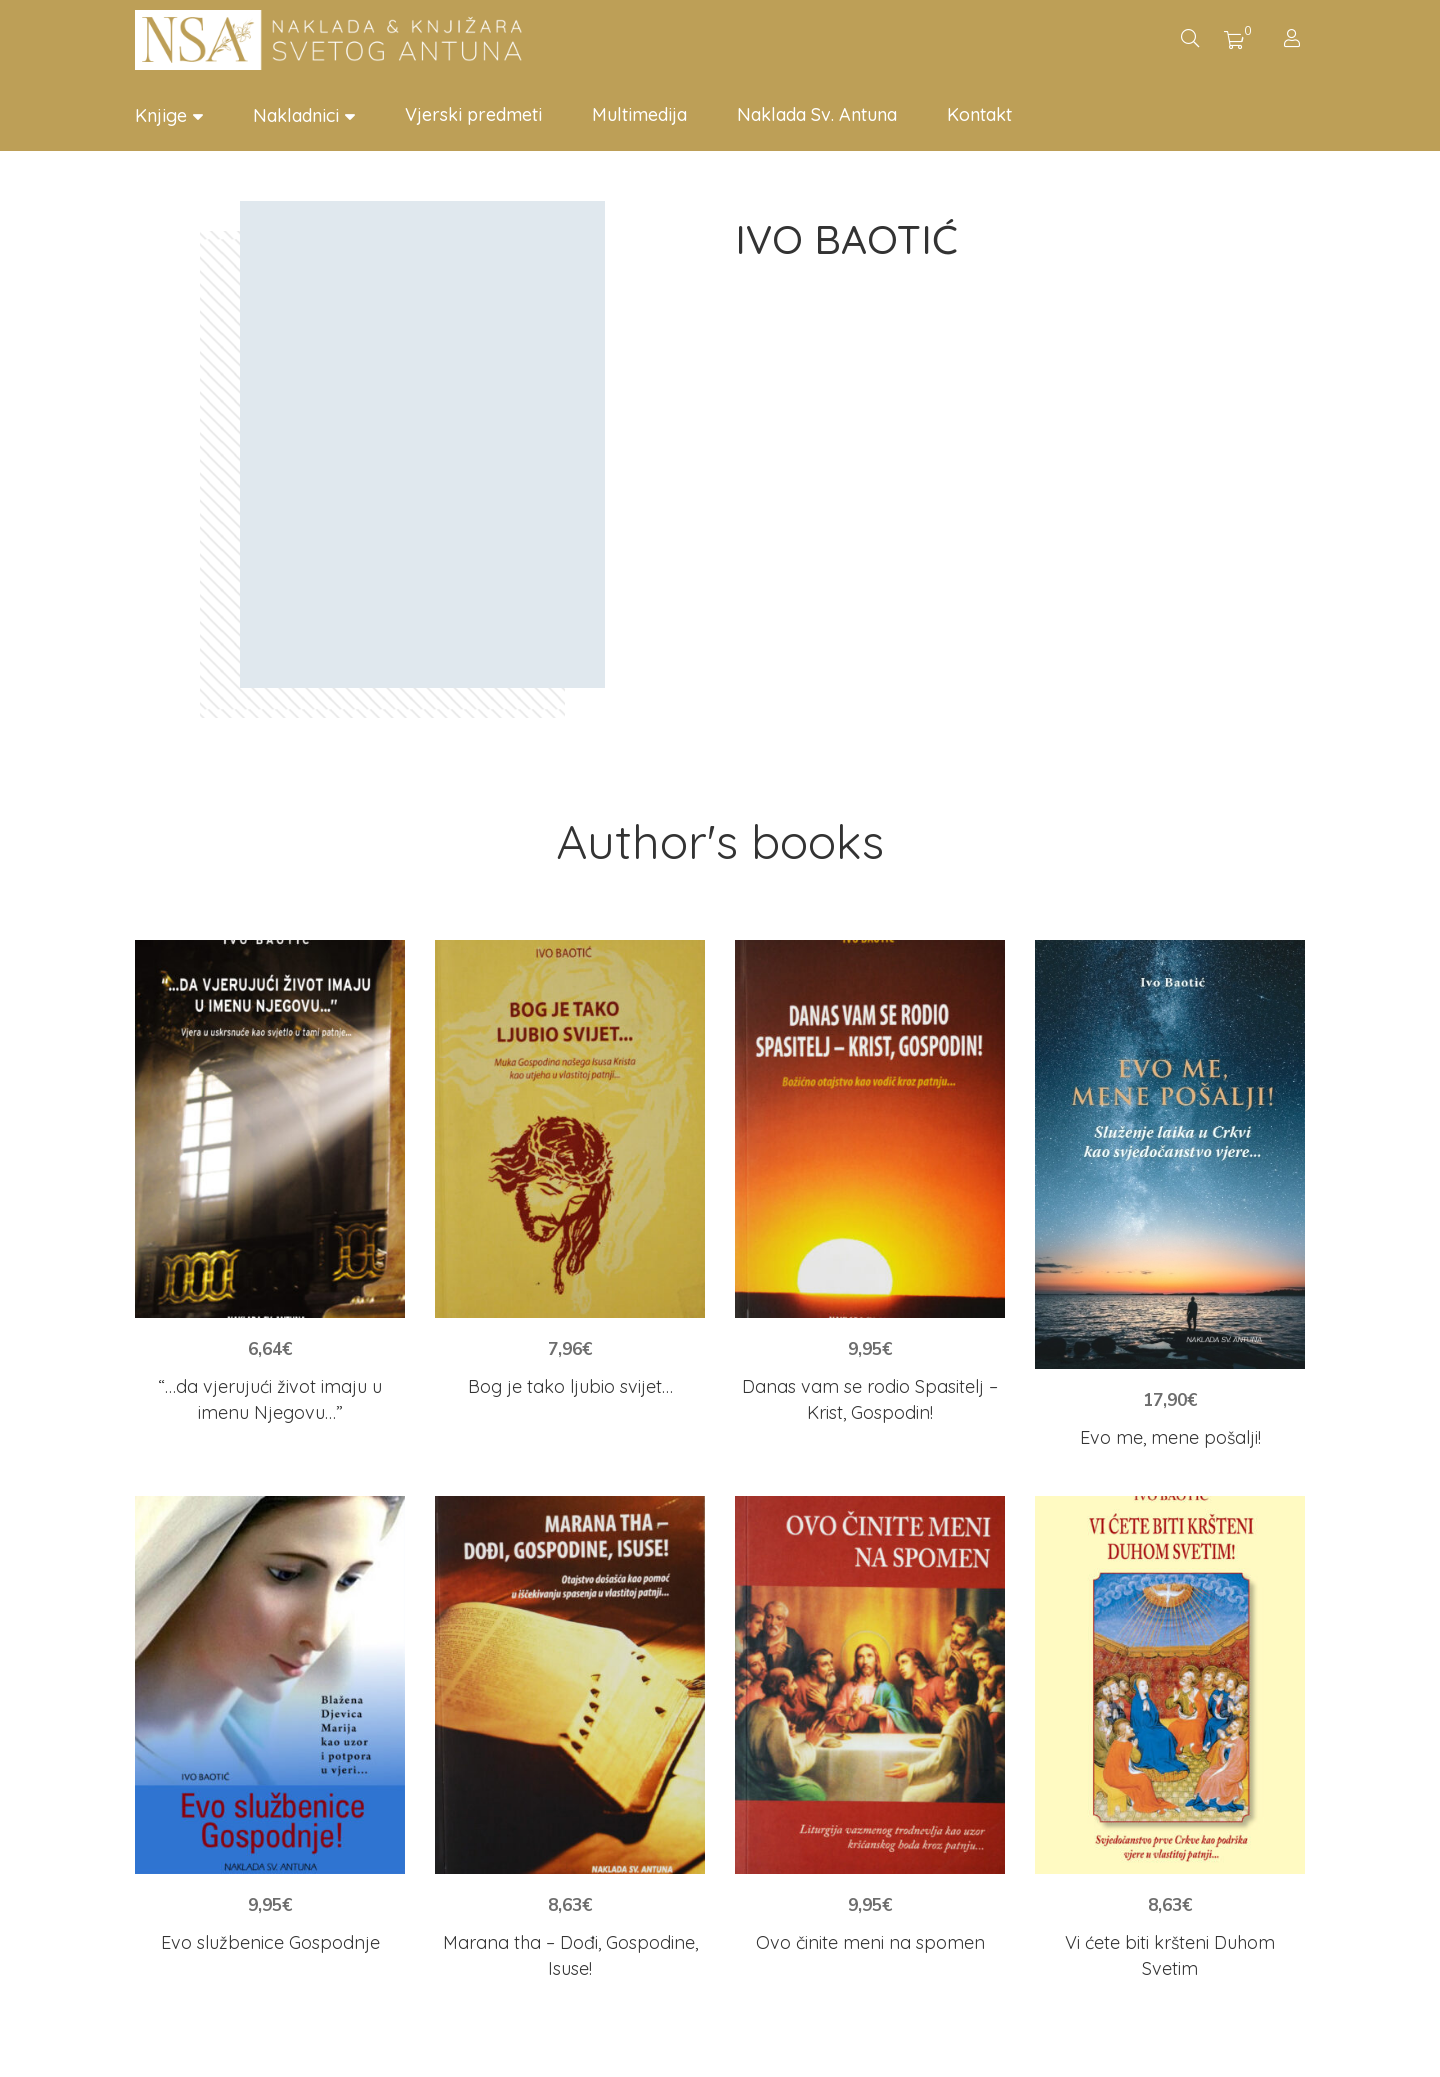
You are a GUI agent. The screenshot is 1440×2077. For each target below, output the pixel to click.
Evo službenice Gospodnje (270, 1942)
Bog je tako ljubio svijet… (570, 1386)
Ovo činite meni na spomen (870, 1942)
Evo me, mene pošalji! (1170, 1437)
